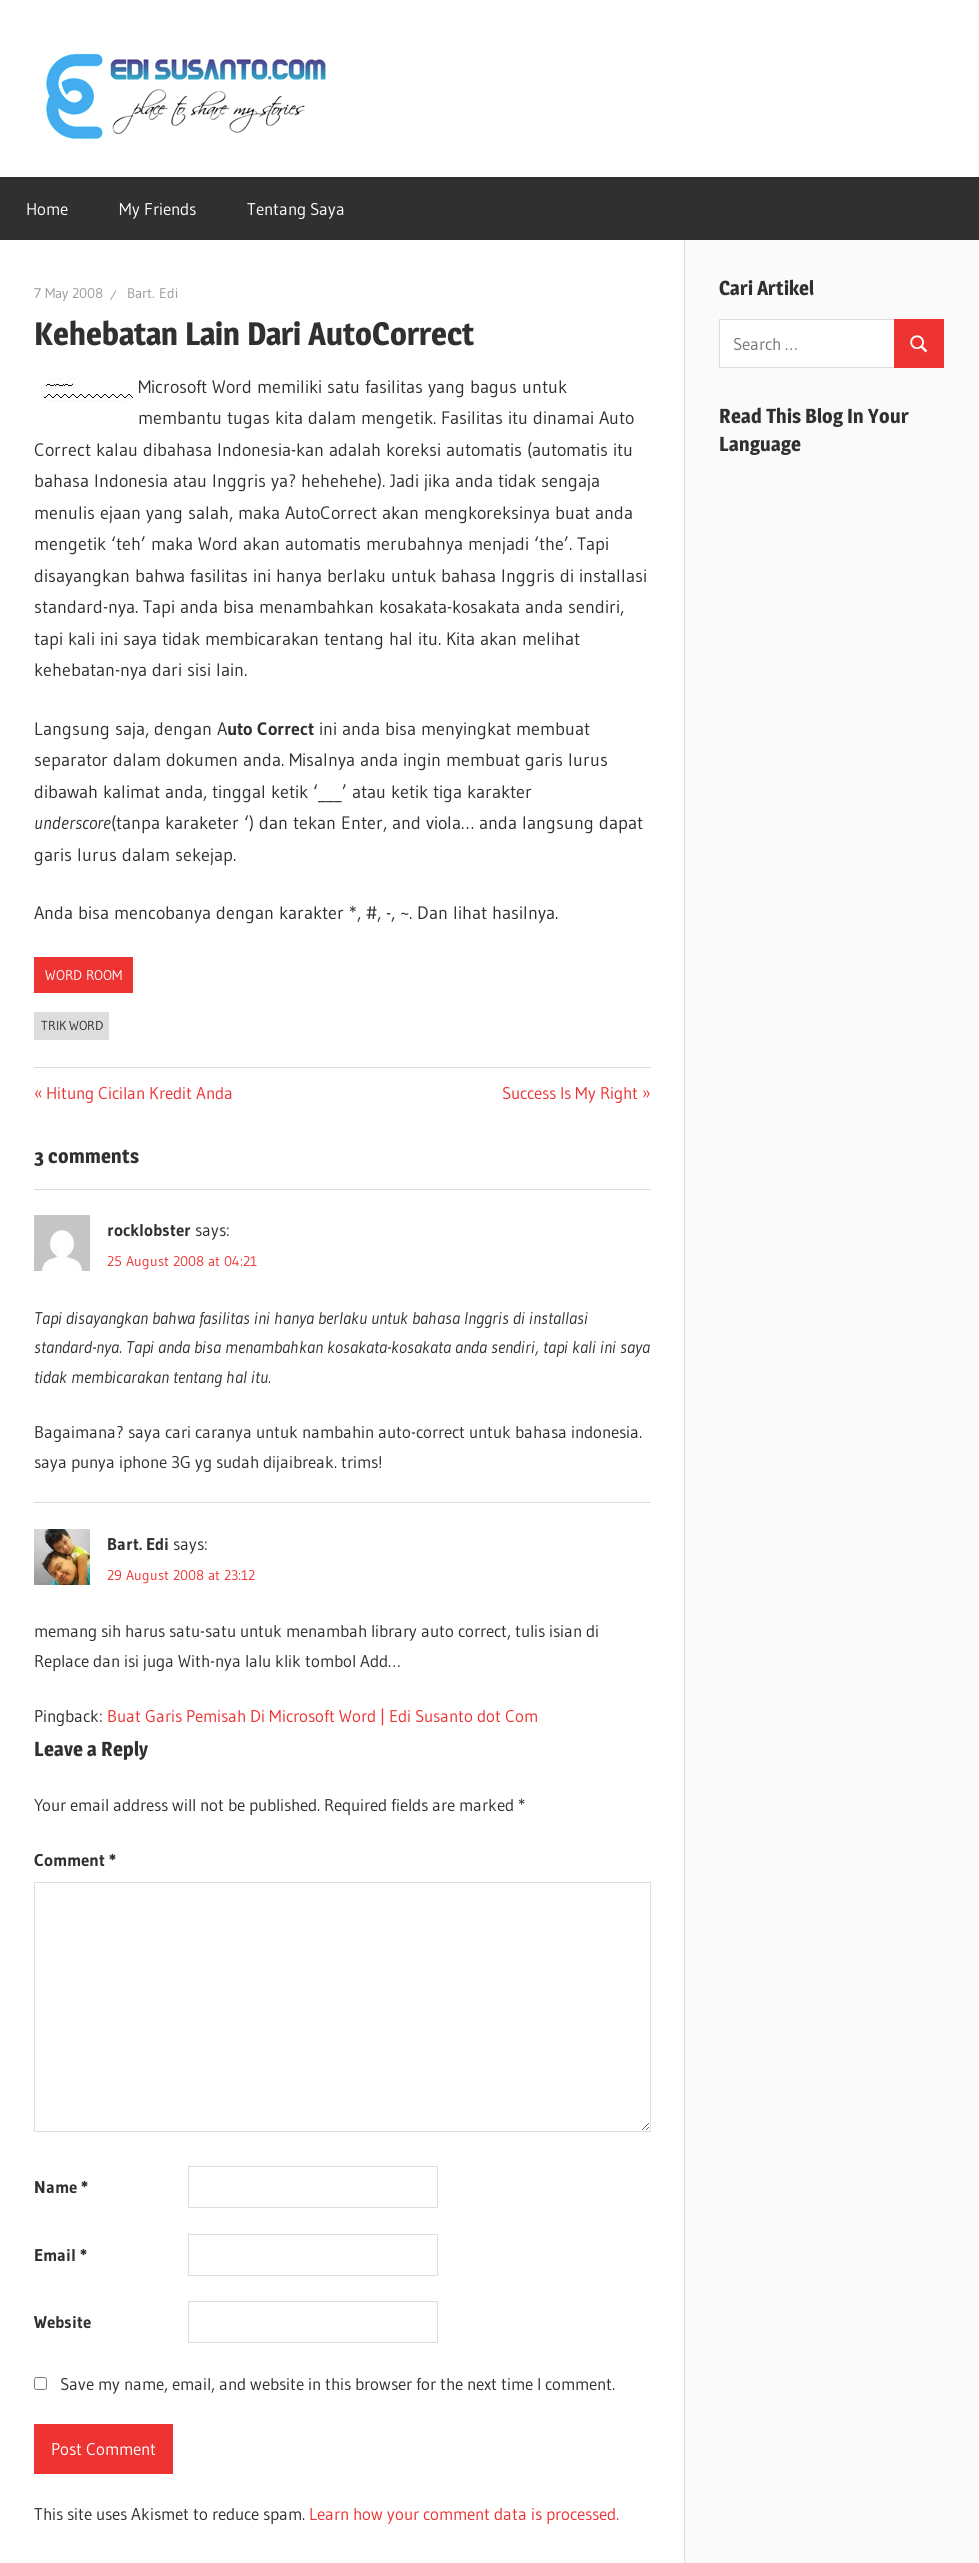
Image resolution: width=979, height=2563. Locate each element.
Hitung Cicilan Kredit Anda (139, 1092)
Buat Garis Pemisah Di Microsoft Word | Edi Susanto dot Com (322, 1715)
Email (60, 2254)
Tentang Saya (296, 208)
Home (47, 208)
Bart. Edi (152, 293)
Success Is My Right (570, 1092)
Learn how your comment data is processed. (464, 2513)
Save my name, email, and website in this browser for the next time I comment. (337, 2383)
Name (61, 2186)
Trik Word (72, 1025)
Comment (75, 1859)
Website (62, 2321)
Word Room (83, 975)
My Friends (157, 208)
